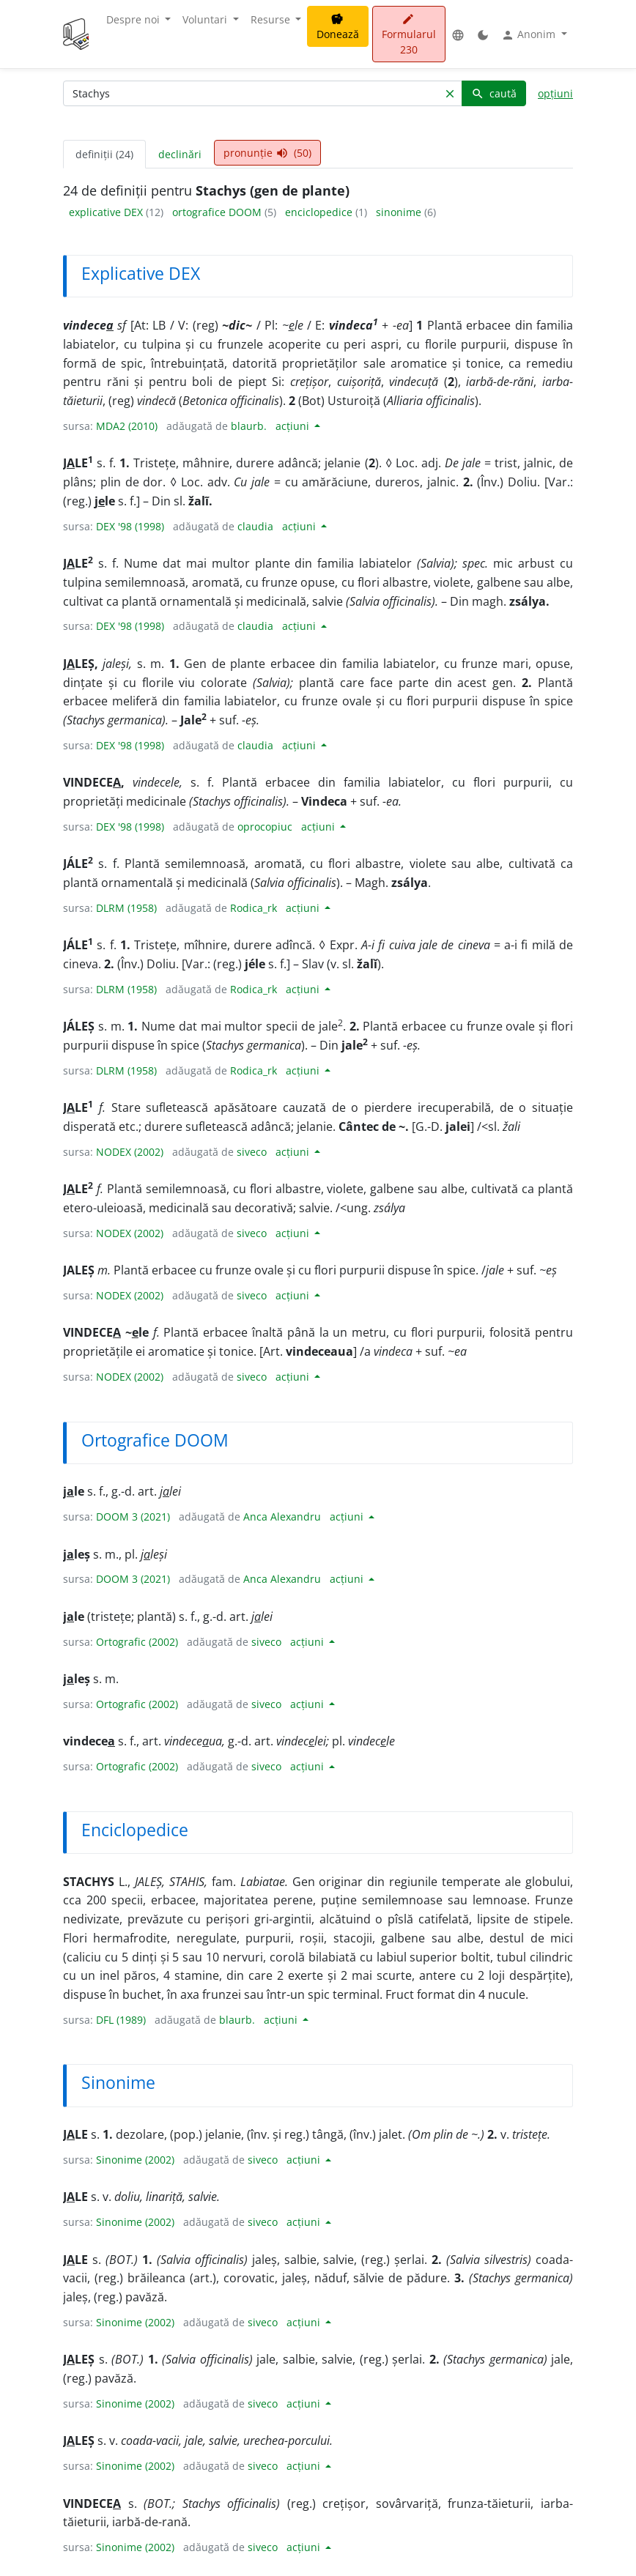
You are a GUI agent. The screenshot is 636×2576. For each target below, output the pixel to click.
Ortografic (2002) (137, 1642)
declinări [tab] (179, 154)
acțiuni (294, 426)
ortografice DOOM (218, 212)
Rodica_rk (253, 908)
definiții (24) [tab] (104, 154)
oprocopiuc (264, 827)
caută (494, 93)
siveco (252, 1152)
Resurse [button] (272, 19)
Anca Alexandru (282, 1516)
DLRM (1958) (126, 908)
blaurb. (249, 426)
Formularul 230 (409, 34)
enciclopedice (320, 212)
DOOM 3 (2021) (133, 1516)
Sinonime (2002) (135, 2160)
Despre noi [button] (134, 19)
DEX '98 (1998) (130, 526)
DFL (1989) (121, 2020)
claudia (255, 526)
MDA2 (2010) (127, 426)
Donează (338, 27)
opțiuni (555, 93)
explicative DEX (107, 212)
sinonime (400, 212)
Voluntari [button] (206, 19)
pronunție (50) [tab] (267, 153)
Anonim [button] (529, 34)
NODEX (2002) (129, 1152)
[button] (457, 34)
